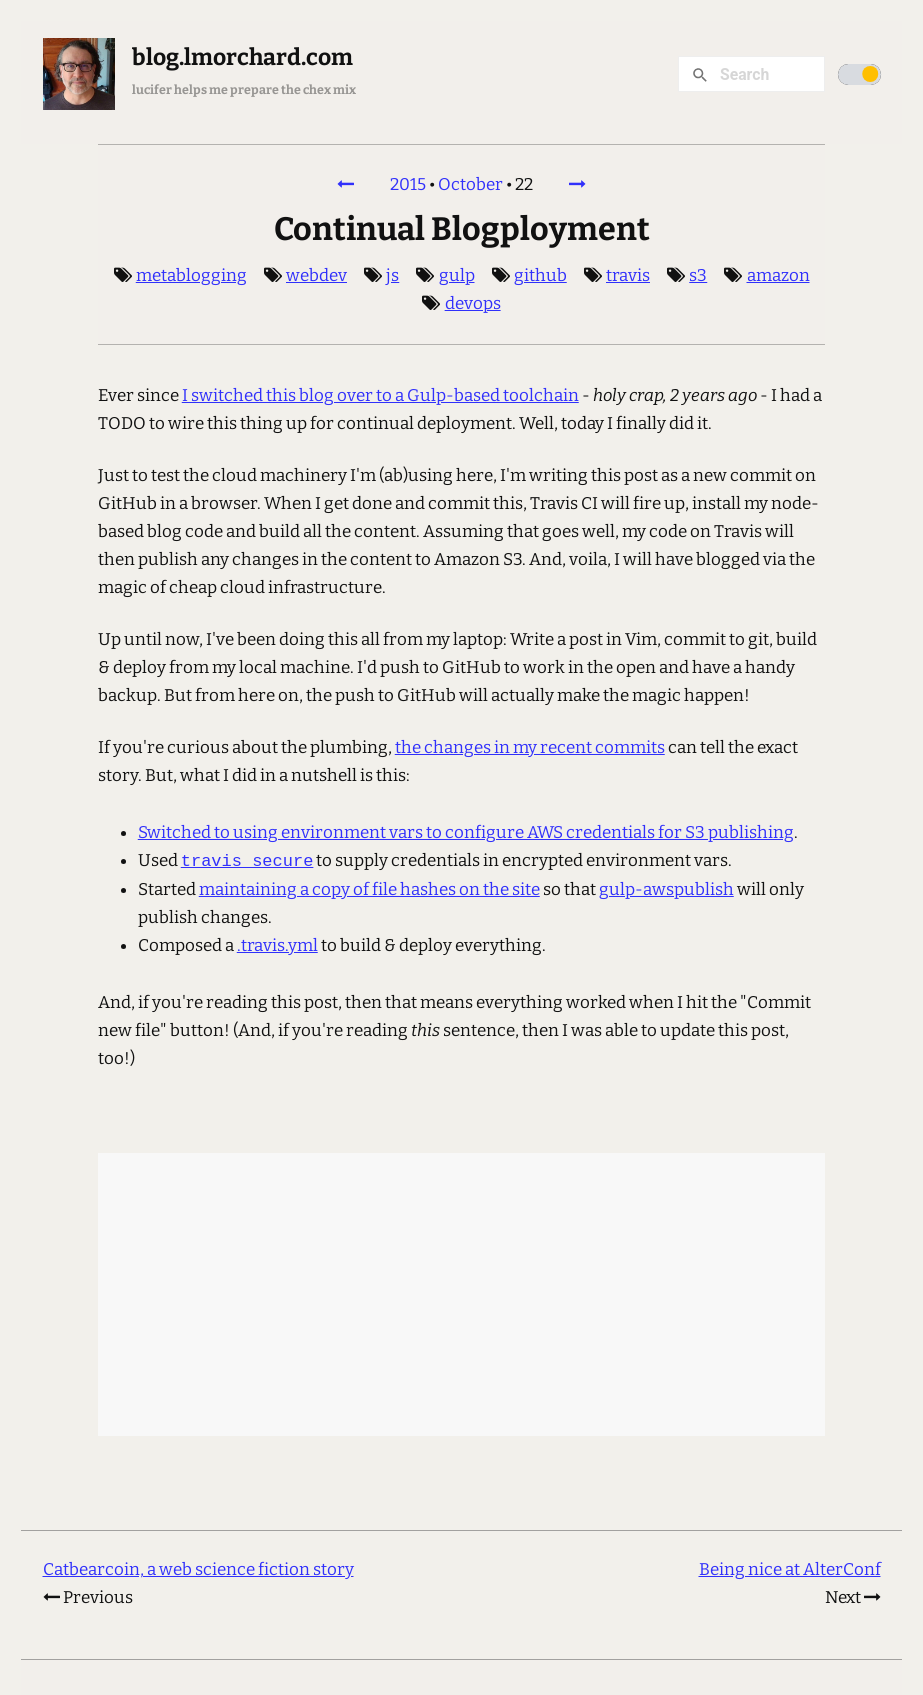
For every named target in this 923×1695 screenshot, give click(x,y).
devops (473, 303)
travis (628, 275)
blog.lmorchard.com (242, 57)
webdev (316, 275)
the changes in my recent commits (530, 747)
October (470, 184)
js (392, 275)
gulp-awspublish (666, 889)
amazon (778, 275)
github (540, 275)
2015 (408, 184)
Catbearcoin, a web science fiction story (198, 1569)
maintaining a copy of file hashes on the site (369, 889)
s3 (698, 275)
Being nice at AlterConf (790, 1569)
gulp (457, 275)
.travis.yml (277, 945)
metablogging (191, 275)
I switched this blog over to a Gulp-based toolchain (380, 395)
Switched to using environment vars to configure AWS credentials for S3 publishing (466, 832)
